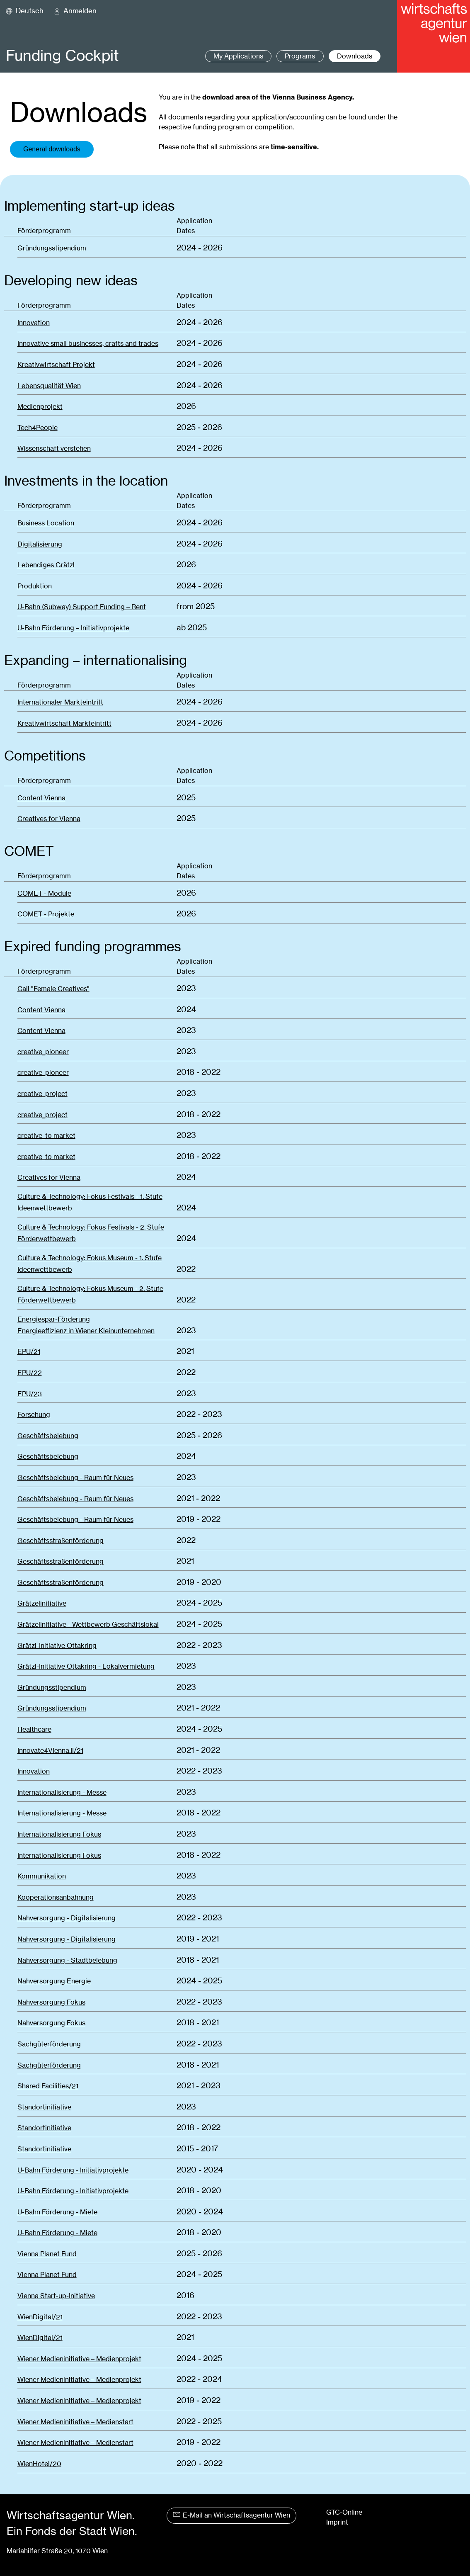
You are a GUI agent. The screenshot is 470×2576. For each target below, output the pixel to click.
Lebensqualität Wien (49, 386)
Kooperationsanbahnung (55, 1897)
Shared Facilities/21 (47, 2086)
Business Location (45, 523)
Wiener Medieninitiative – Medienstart (75, 2422)
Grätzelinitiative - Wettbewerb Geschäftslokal (88, 1624)
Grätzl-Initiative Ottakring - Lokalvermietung (86, 1666)
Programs (300, 56)
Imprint (337, 2522)
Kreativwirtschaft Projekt (56, 364)
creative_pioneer (43, 1051)
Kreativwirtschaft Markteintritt (64, 723)
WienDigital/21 (40, 2317)
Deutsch (30, 10)
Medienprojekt (40, 406)
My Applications (238, 56)
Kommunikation (41, 1876)
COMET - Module (44, 893)
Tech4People (37, 427)
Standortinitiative (44, 2107)
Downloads (354, 56)
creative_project (42, 1093)
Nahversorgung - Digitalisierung (66, 1918)
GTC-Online (344, 2512)
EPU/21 (28, 1351)
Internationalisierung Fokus (59, 1834)
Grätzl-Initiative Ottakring (57, 1645)
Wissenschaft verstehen (54, 448)
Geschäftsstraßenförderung (60, 1540)
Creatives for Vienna (48, 818)
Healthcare (34, 1729)
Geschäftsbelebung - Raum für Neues (75, 1477)
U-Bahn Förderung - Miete (57, 2212)
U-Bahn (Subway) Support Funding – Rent (81, 607)
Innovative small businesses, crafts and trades (87, 343)
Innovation (33, 322)
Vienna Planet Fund (47, 2254)
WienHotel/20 (39, 2463)
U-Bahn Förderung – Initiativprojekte (73, 628)
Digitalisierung (39, 544)
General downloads (51, 149)
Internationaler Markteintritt (60, 702)
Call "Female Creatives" (53, 988)
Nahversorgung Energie (54, 1981)
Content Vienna (41, 798)
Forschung (33, 1414)
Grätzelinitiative (41, 1603)
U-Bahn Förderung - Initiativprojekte (72, 2170)
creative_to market (46, 1135)
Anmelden (80, 10)
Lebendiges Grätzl (46, 565)
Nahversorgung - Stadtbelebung (67, 1960)
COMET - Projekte (45, 914)
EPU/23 (29, 1394)
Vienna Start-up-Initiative (56, 2296)
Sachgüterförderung (49, 2044)
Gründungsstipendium (51, 248)
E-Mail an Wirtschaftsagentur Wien (231, 2515)
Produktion (34, 586)
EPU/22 (29, 1372)
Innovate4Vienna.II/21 (50, 1750)
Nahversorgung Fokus (51, 2002)
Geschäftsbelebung (47, 1435)
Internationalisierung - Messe (62, 1792)
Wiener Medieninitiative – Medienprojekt (79, 2359)
